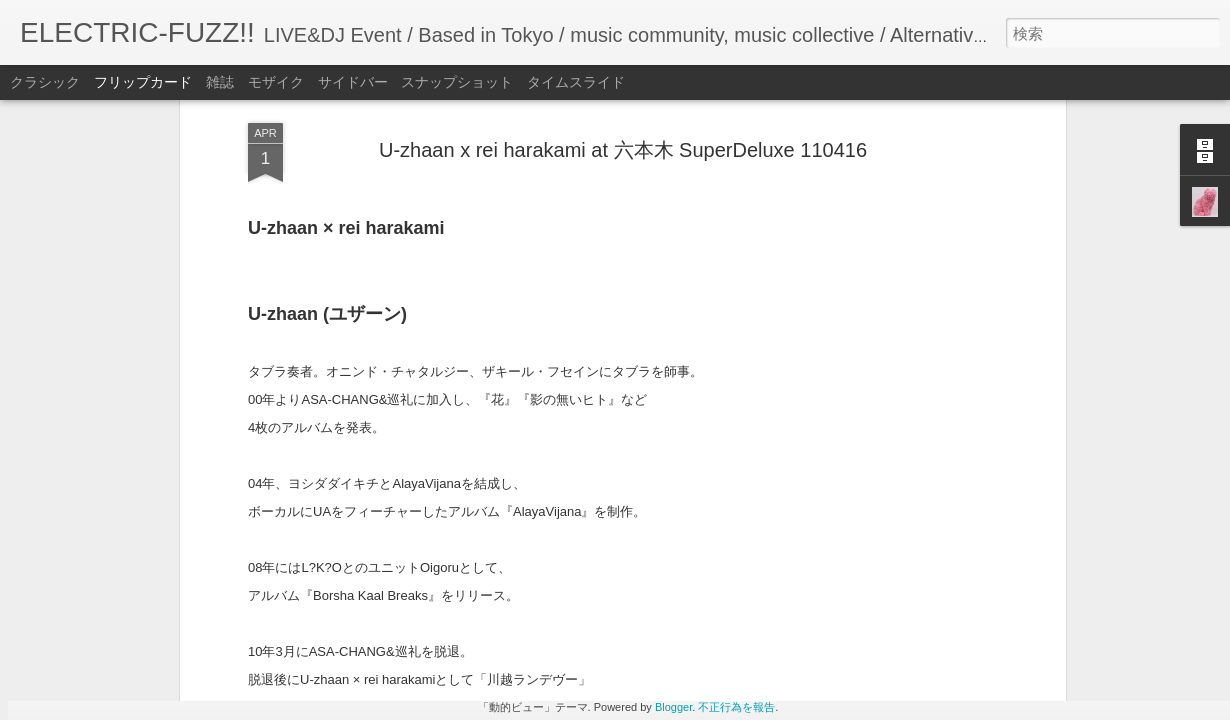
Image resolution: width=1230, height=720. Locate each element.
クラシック (45, 82)
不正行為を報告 (736, 707)
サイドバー (353, 82)
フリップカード (143, 82)
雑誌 (220, 82)
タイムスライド (576, 82)
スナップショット (457, 82)
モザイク (276, 82)
